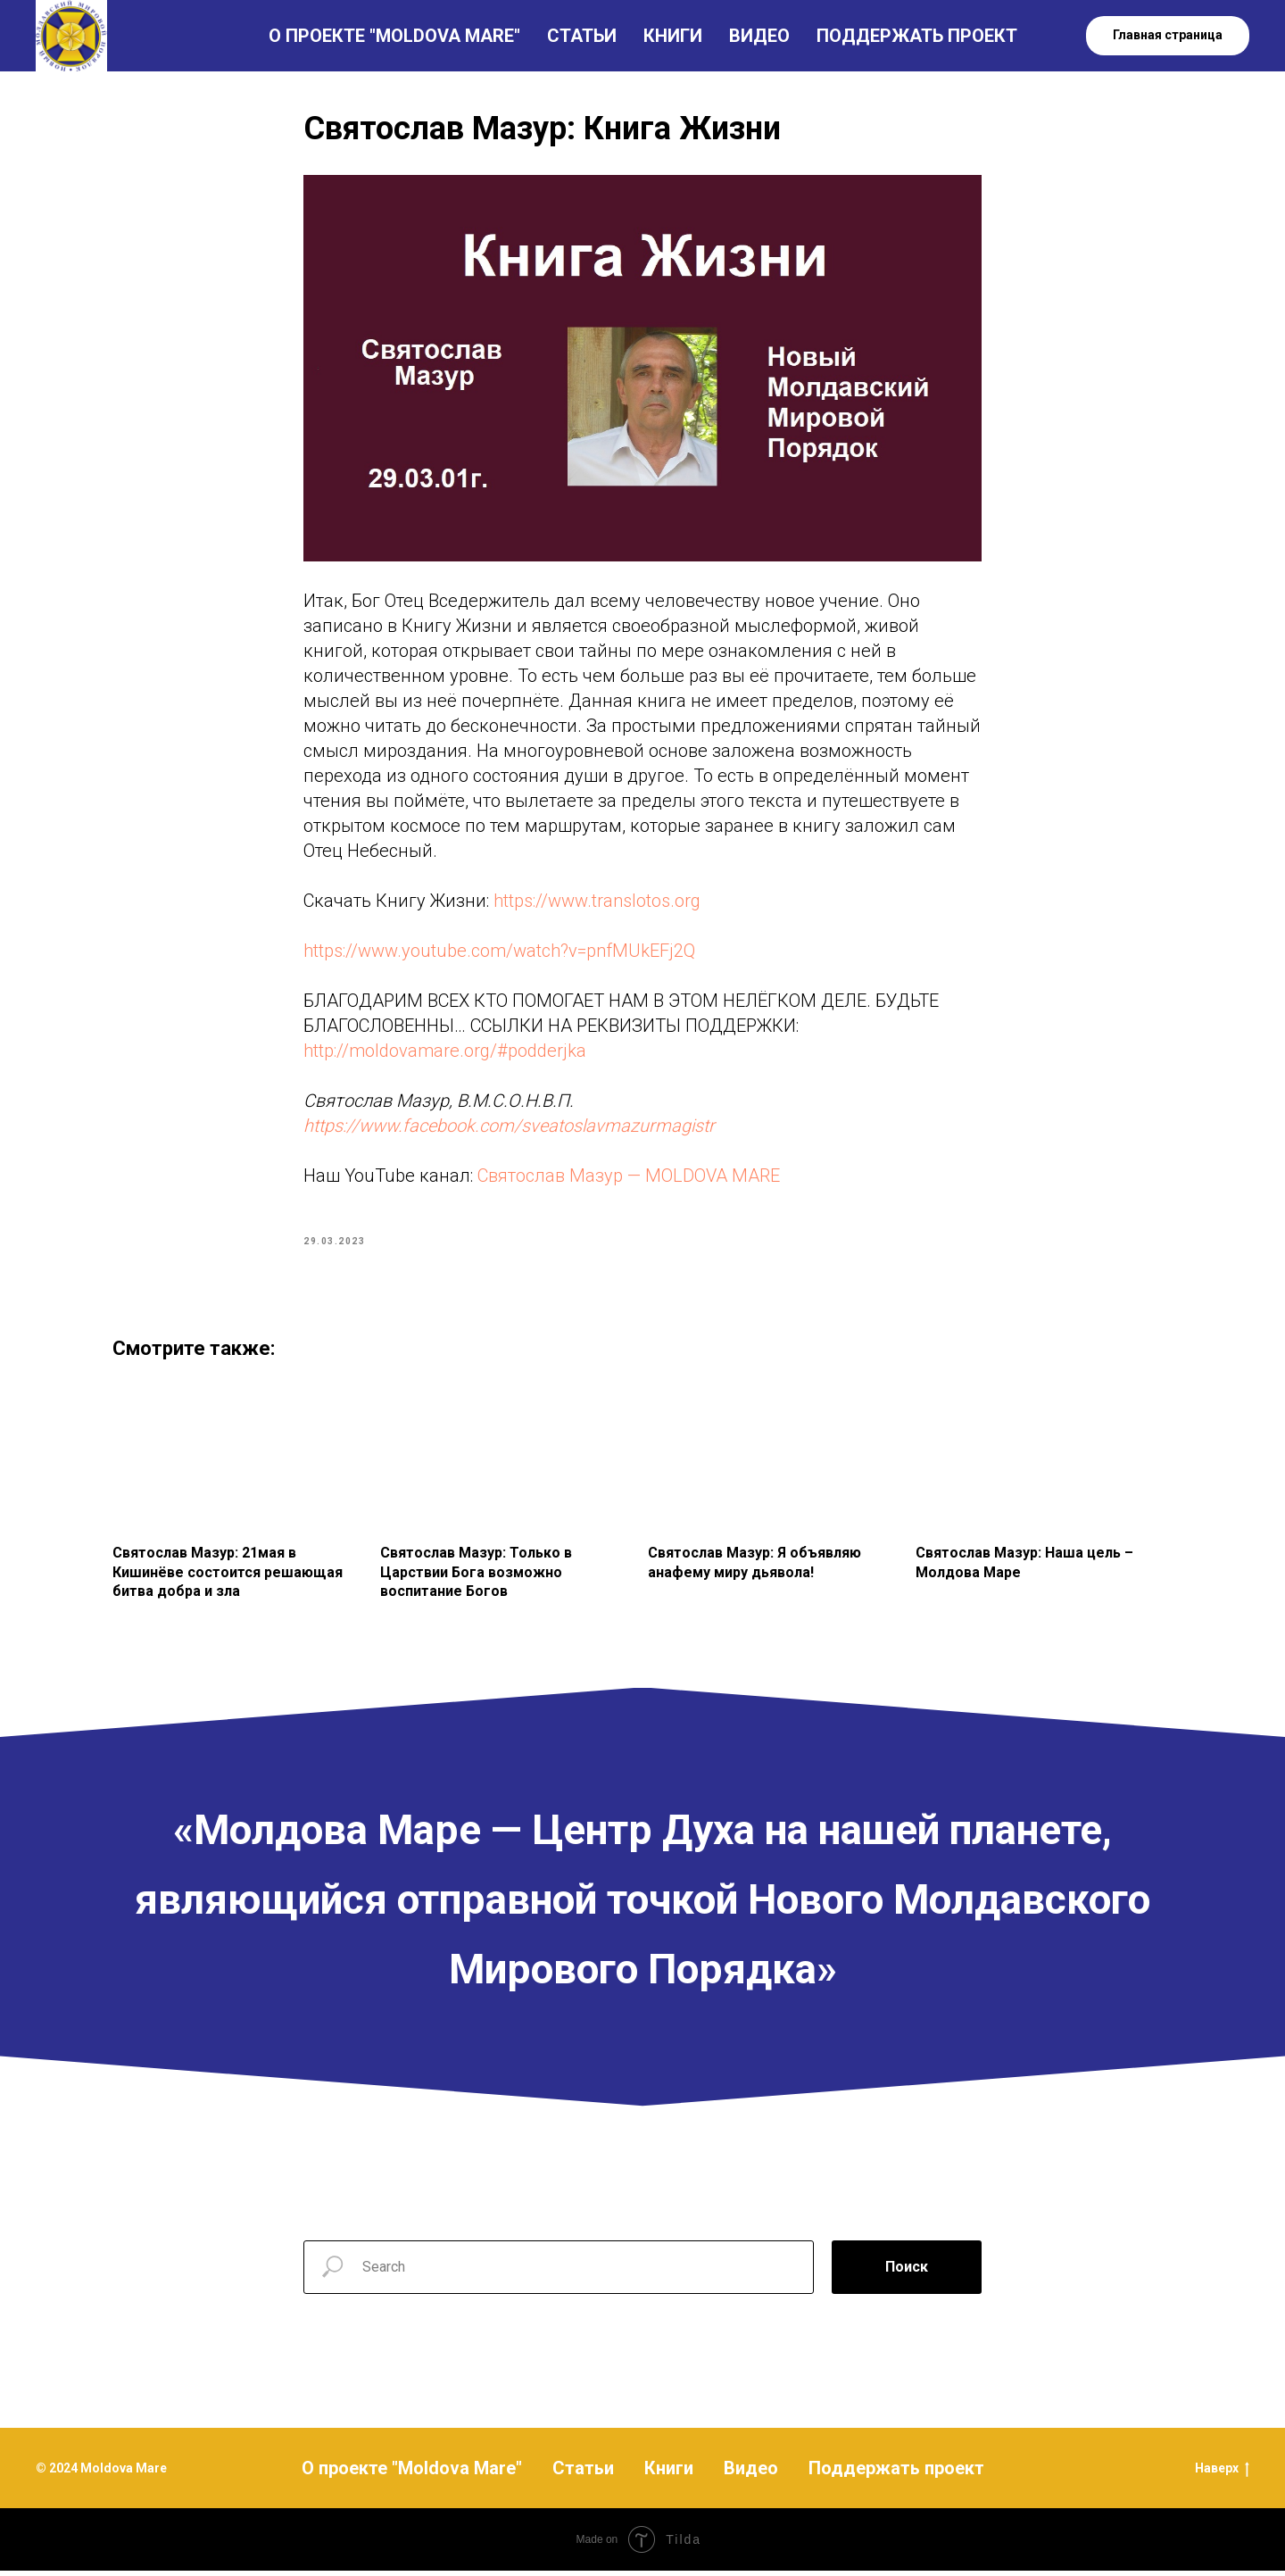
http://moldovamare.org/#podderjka (444, 1053)
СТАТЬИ (582, 35)
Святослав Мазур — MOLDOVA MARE (628, 1178)
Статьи (583, 2473)
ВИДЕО (759, 35)
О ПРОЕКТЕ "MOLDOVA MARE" (394, 35)
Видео (751, 2473)
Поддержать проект (896, 2473)
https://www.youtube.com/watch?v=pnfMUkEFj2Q (499, 953)
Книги (668, 2473)
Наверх (1222, 2474)
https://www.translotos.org (597, 903)
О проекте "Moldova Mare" (412, 2473)
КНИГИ (672, 35)
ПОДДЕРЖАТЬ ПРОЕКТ (917, 35)
